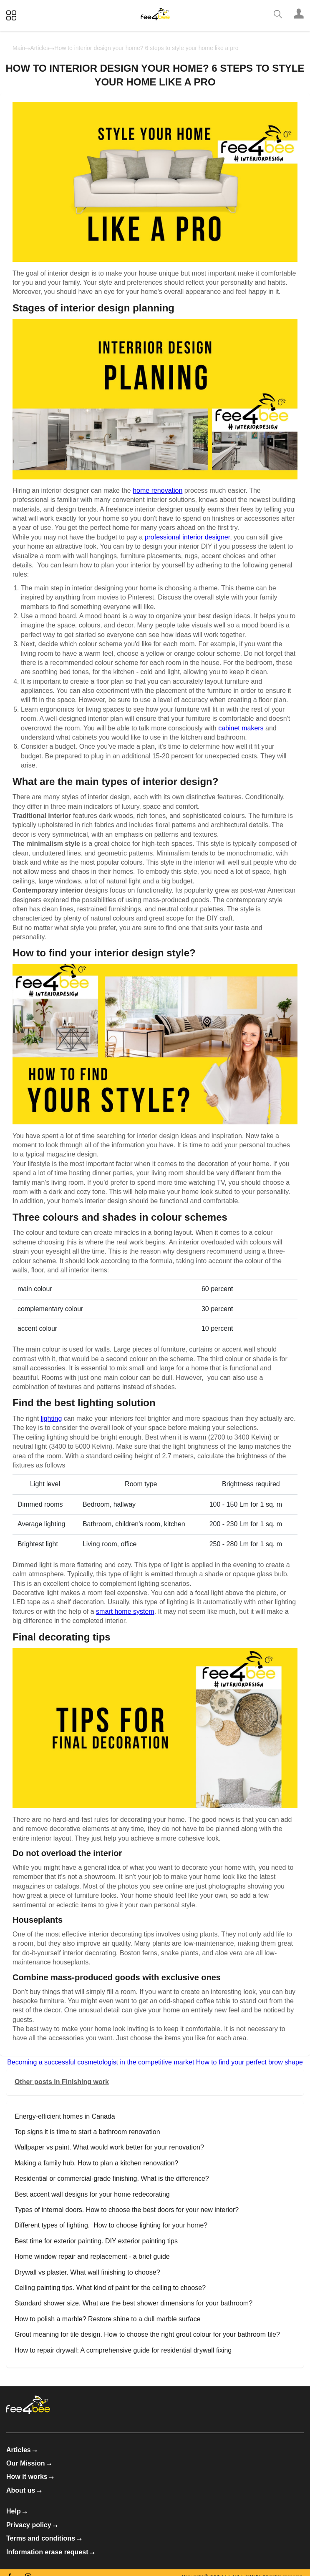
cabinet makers (241, 728)
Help (16, 2511)
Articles (39, 48)
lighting (51, 1418)
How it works (30, 2476)
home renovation (157, 490)
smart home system (125, 1611)
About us (24, 2490)
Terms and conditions (44, 2538)
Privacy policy (32, 2524)
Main (19, 48)
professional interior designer (187, 537)
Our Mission (28, 2463)
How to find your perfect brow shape (249, 2062)
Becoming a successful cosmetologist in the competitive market (100, 2062)
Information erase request (50, 2552)
